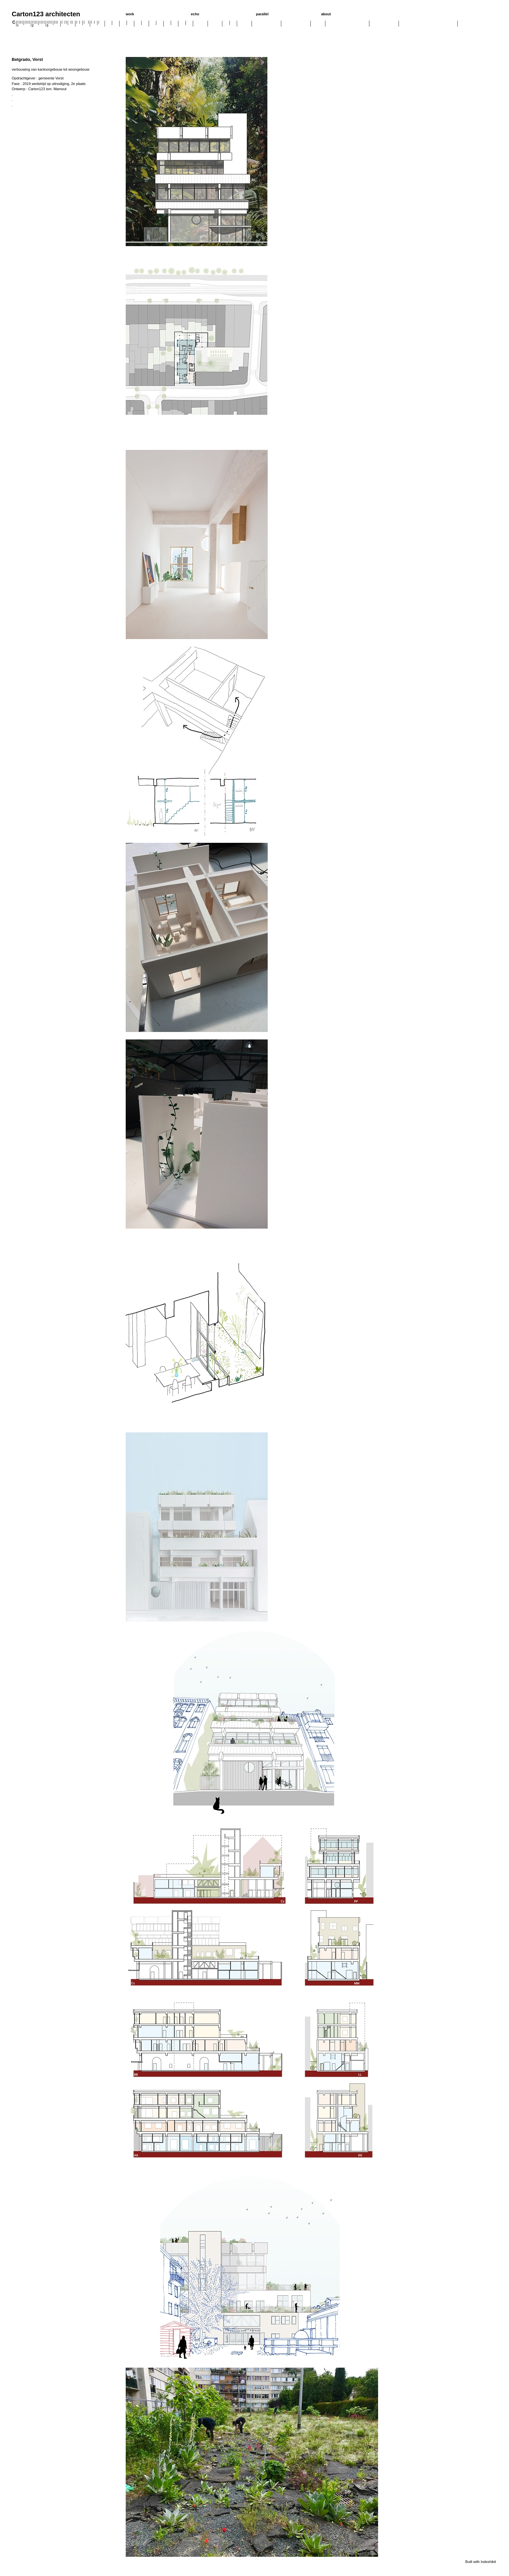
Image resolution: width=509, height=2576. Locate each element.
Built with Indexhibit (480, 2562)
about (326, 14)
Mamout (59, 89)
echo (195, 14)
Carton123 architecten (46, 14)
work (130, 14)
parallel (262, 14)
